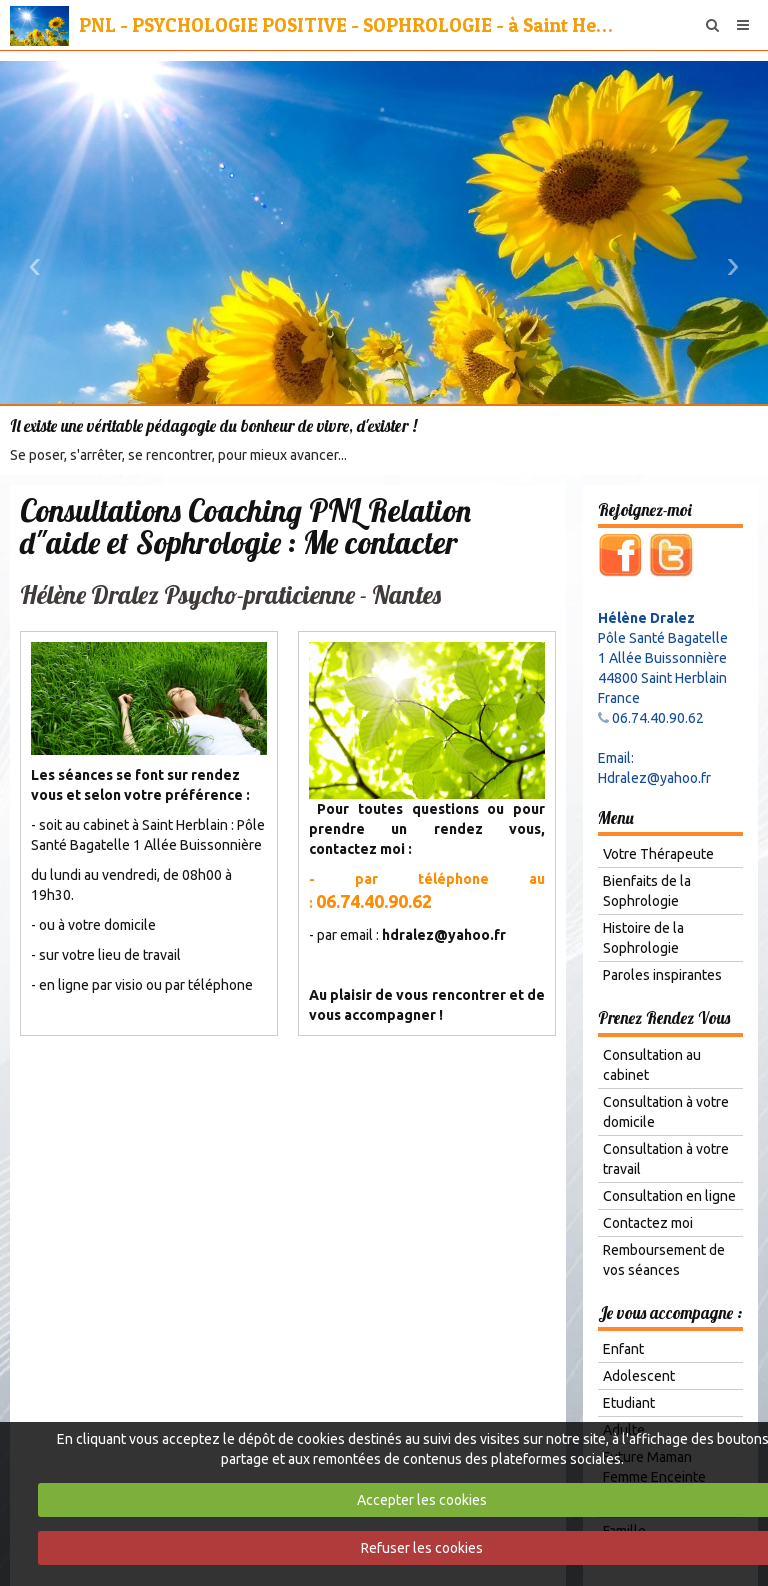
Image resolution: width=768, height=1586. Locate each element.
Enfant (623, 1349)
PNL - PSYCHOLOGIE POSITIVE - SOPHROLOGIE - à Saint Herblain (348, 25)
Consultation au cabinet (652, 1065)
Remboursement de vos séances (664, 1260)
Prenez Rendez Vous (664, 1017)
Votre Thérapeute (658, 854)
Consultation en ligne (669, 1196)
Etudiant (629, 1403)
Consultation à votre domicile (666, 1112)
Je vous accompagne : (670, 1312)
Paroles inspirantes (662, 975)
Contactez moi (648, 1223)
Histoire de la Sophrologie (643, 938)
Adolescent (639, 1376)
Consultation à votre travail (666, 1159)
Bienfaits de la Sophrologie (647, 891)
